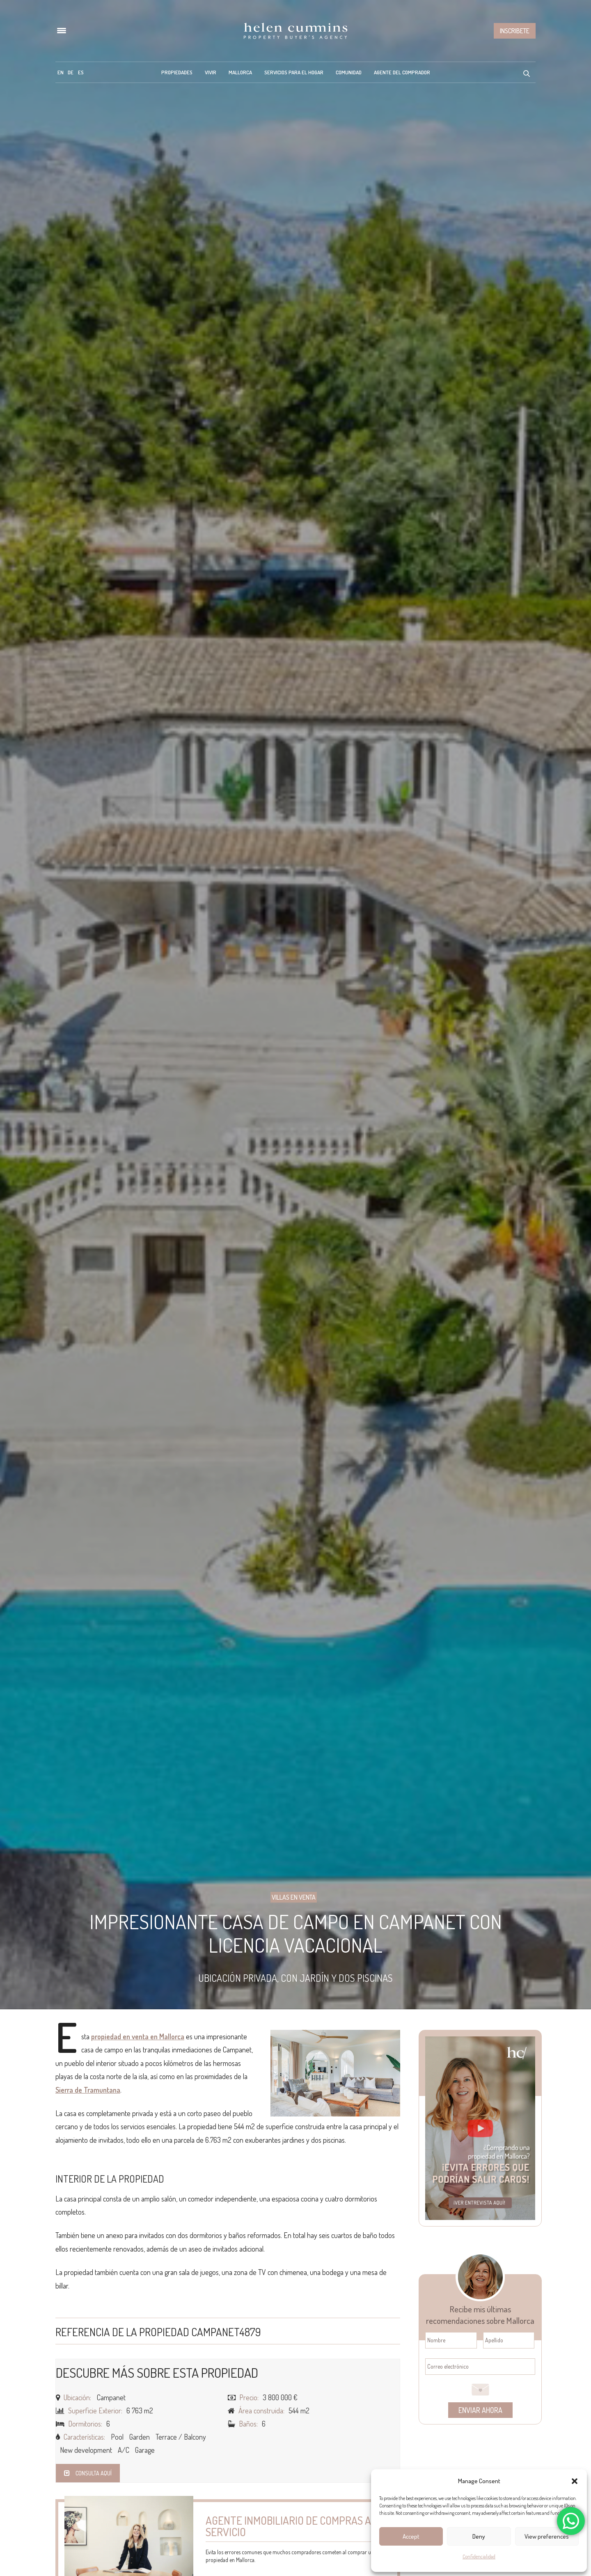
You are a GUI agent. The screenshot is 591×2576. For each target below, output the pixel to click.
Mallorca (240, 72)
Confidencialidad (479, 2556)
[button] (574, 2481)
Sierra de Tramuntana (87, 2089)
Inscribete (514, 31)
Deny (478, 2536)
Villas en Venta (294, 1897)
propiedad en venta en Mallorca (137, 2036)
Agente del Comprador (402, 72)
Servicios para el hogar (293, 72)
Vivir (210, 72)
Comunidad (349, 72)
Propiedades (176, 72)
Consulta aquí (88, 2473)
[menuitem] (60, 72)
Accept (411, 2536)
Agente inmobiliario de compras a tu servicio (296, 2526)
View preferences (547, 2536)
